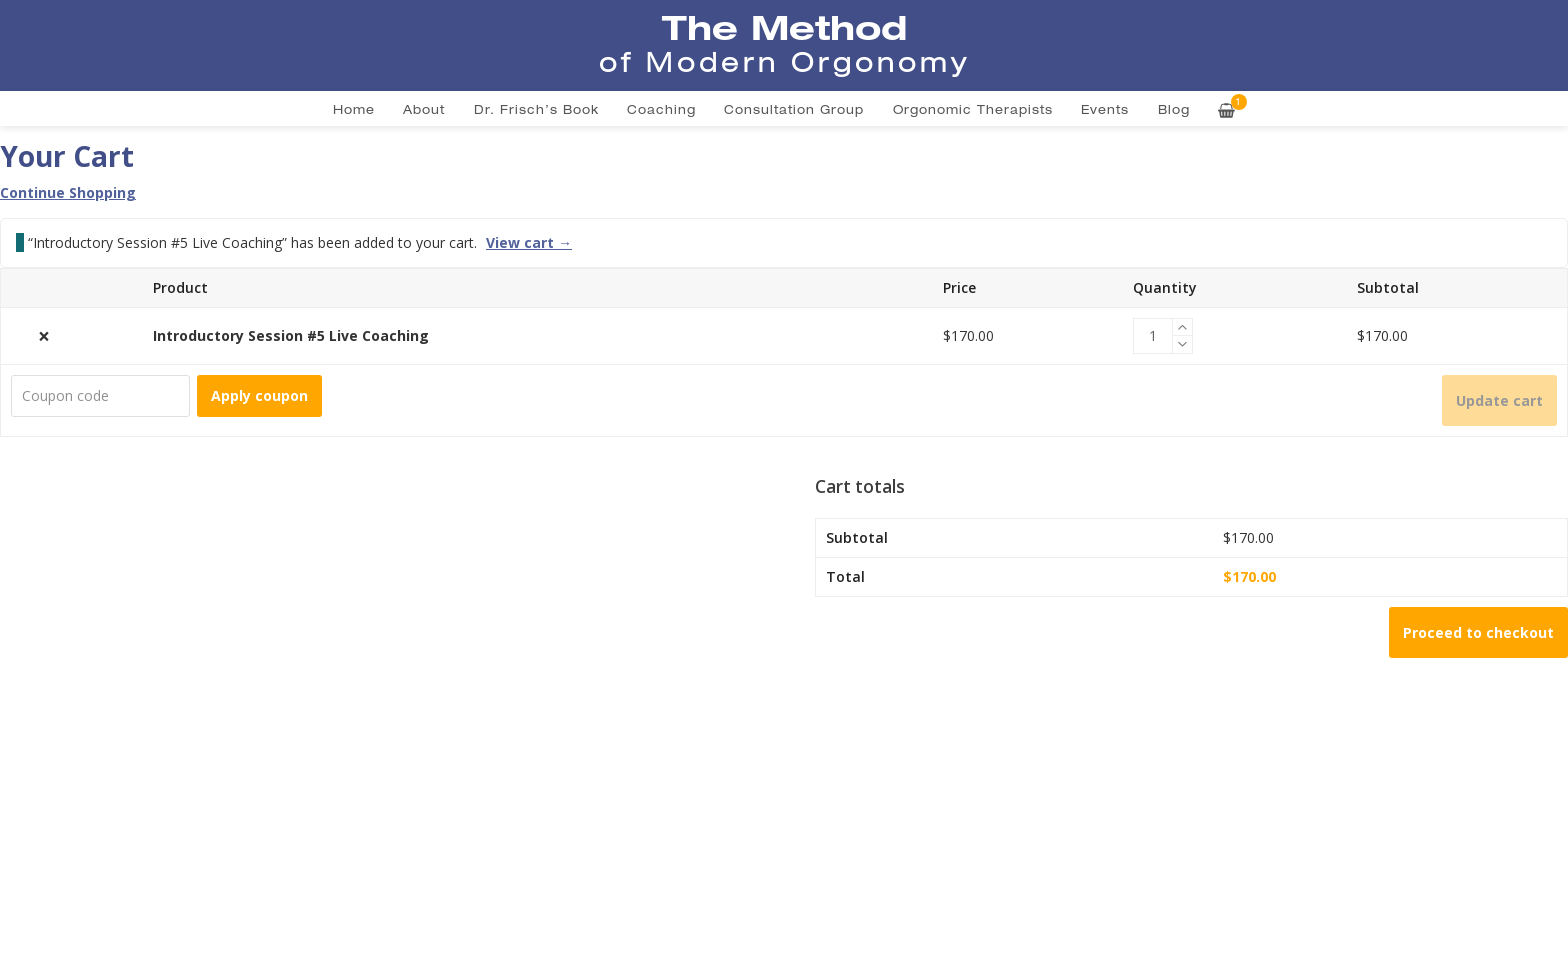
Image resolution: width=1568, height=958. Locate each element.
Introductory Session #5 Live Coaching (291, 335)
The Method (784, 27)
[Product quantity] (1153, 336)
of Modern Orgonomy (784, 62)
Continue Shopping (68, 192)
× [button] (44, 336)
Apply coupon (259, 395)
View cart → (529, 243)
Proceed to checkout (1478, 632)
